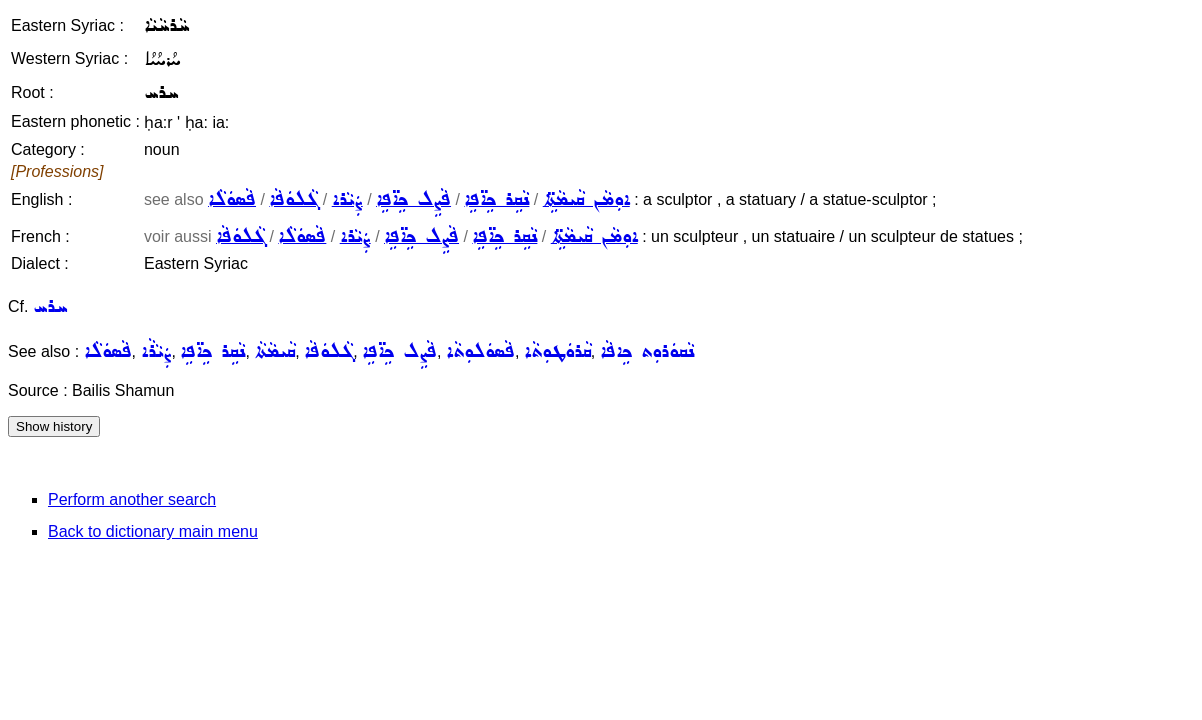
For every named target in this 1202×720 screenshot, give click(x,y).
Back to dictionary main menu (153, 531)
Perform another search (132, 499)
